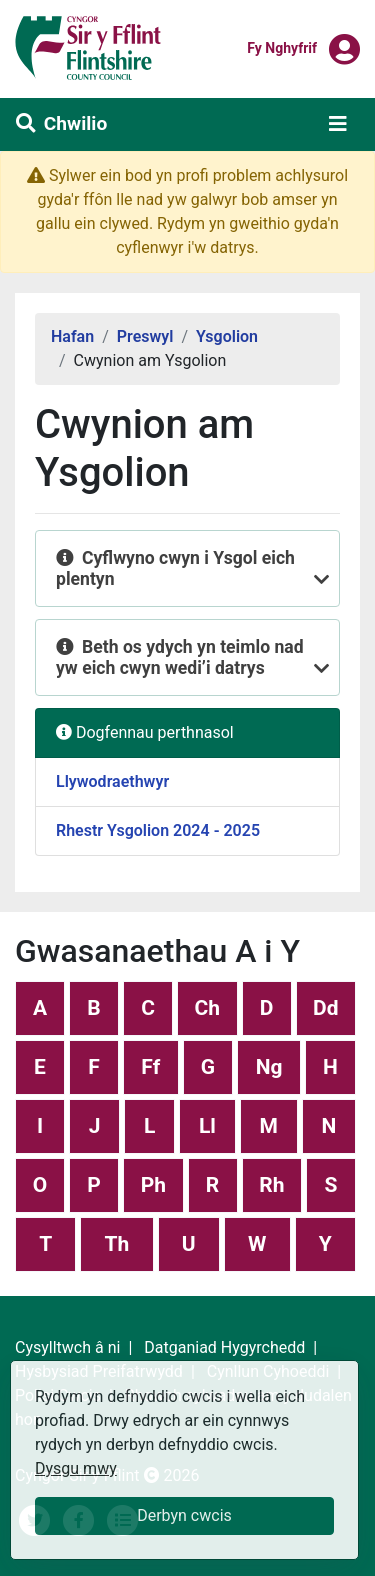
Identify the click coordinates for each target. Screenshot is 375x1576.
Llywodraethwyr (112, 781)
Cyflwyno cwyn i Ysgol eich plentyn (175, 568)
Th (117, 1244)
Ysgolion (227, 336)
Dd (325, 1008)
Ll (207, 1126)
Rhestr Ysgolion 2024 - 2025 (158, 830)
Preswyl (145, 336)
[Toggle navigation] (338, 124)
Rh (271, 1185)
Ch (208, 1008)
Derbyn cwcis (184, 1515)
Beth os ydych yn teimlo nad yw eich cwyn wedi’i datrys (180, 657)
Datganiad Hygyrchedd (224, 1347)
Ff (150, 1067)
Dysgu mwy (76, 1468)
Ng (269, 1067)
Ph (153, 1185)
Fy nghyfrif (282, 47)
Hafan (72, 336)
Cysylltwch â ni (67, 1347)
